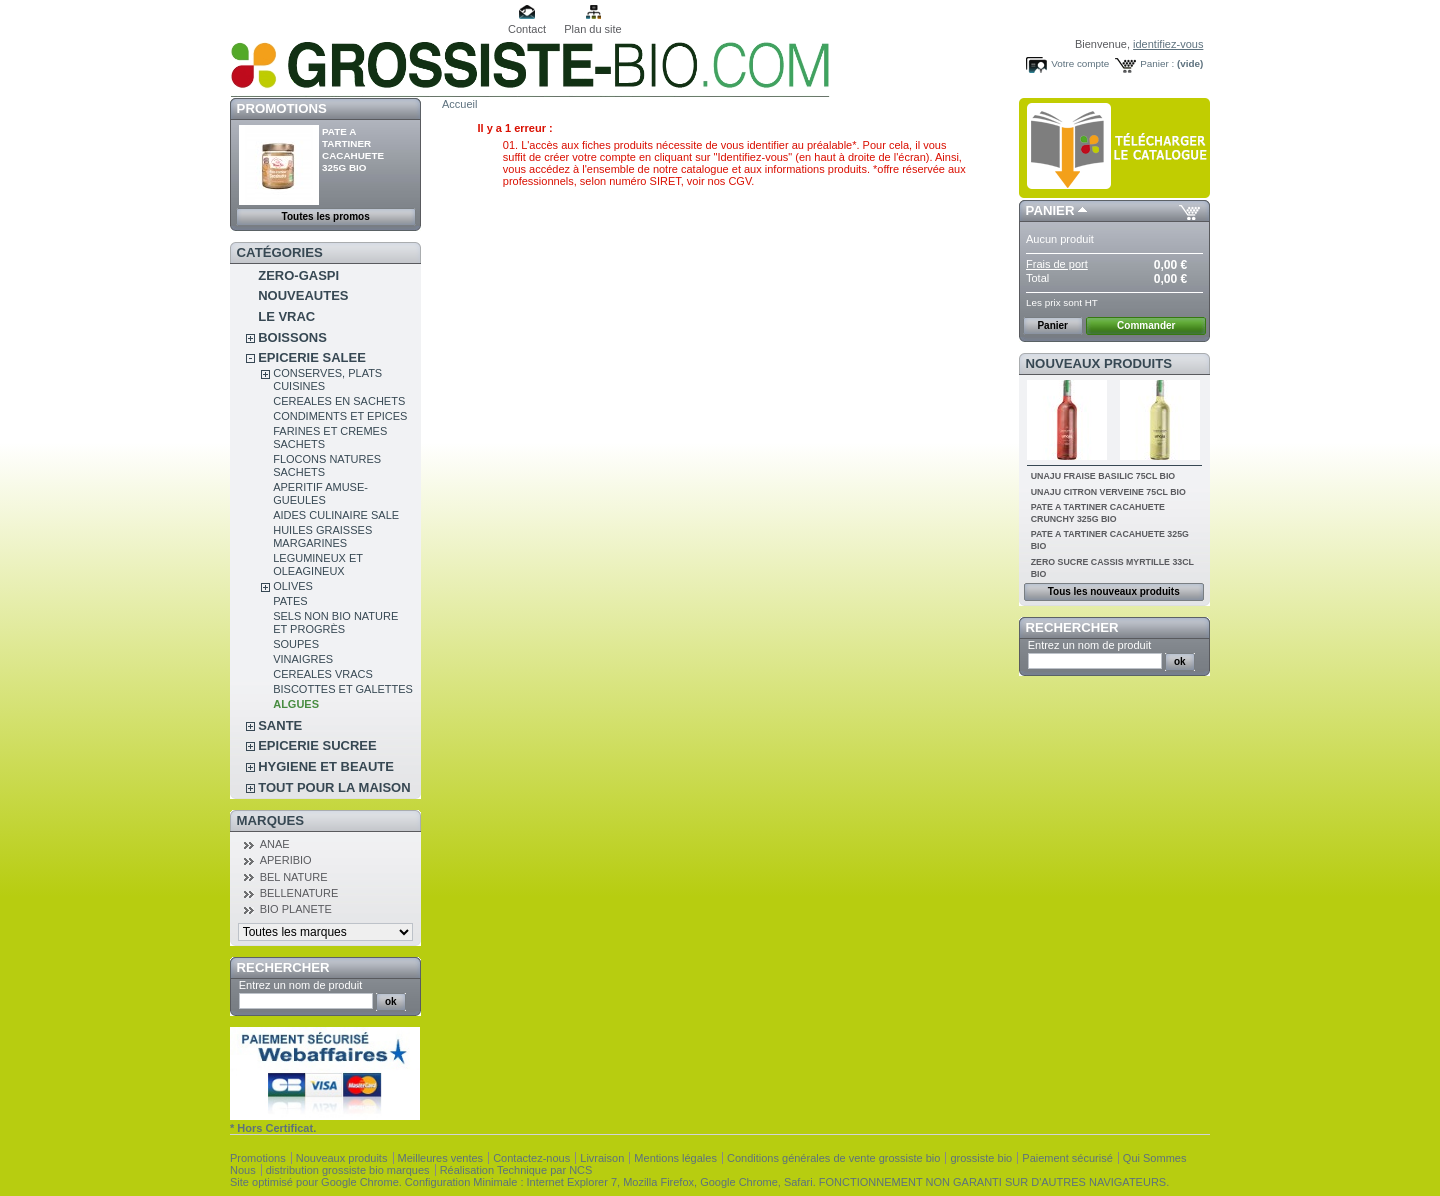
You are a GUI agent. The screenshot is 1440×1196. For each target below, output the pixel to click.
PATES (290, 601)
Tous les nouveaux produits (1114, 591)
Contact (527, 29)
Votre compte (1080, 63)
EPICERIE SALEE (312, 357)
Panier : (1157, 63)
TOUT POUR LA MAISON (334, 787)
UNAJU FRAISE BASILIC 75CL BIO (1103, 476)
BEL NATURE (294, 877)
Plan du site (592, 29)
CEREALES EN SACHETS (339, 401)
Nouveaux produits (1099, 363)
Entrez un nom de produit (301, 985)
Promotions (282, 108)
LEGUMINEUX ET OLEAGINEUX (318, 564)
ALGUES (296, 704)
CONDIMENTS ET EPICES (340, 416)
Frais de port (1057, 264)
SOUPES (296, 644)
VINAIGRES (303, 659)
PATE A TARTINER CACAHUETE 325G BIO (353, 149)
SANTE (280, 725)
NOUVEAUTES (303, 295)
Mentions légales (675, 1158)
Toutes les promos (326, 216)
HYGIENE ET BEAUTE (326, 766)
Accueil (459, 104)
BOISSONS (292, 337)
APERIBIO (286, 860)
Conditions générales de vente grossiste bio (833, 1158)
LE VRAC (286, 316)
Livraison (602, 1158)
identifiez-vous (1168, 44)
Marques (270, 820)
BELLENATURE (299, 893)
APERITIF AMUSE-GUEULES (320, 493)
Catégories (280, 252)
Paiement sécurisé (1067, 1158)
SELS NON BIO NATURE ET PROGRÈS (335, 622)
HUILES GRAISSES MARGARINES (322, 536)
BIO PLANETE (296, 909)
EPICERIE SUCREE (317, 745)
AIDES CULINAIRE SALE (336, 515)
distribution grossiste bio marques (348, 1170)
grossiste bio (981, 1158)
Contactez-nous (531, 1158)
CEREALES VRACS (323, 674)
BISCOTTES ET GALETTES (343, 689)
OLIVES (293, 586)
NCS (580, 1170)
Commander (1146, 325)
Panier (1050, 210)
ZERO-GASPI (298, 275)
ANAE (275, 844)
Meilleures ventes (441, 1158)
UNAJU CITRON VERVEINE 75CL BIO (1108, 492)
